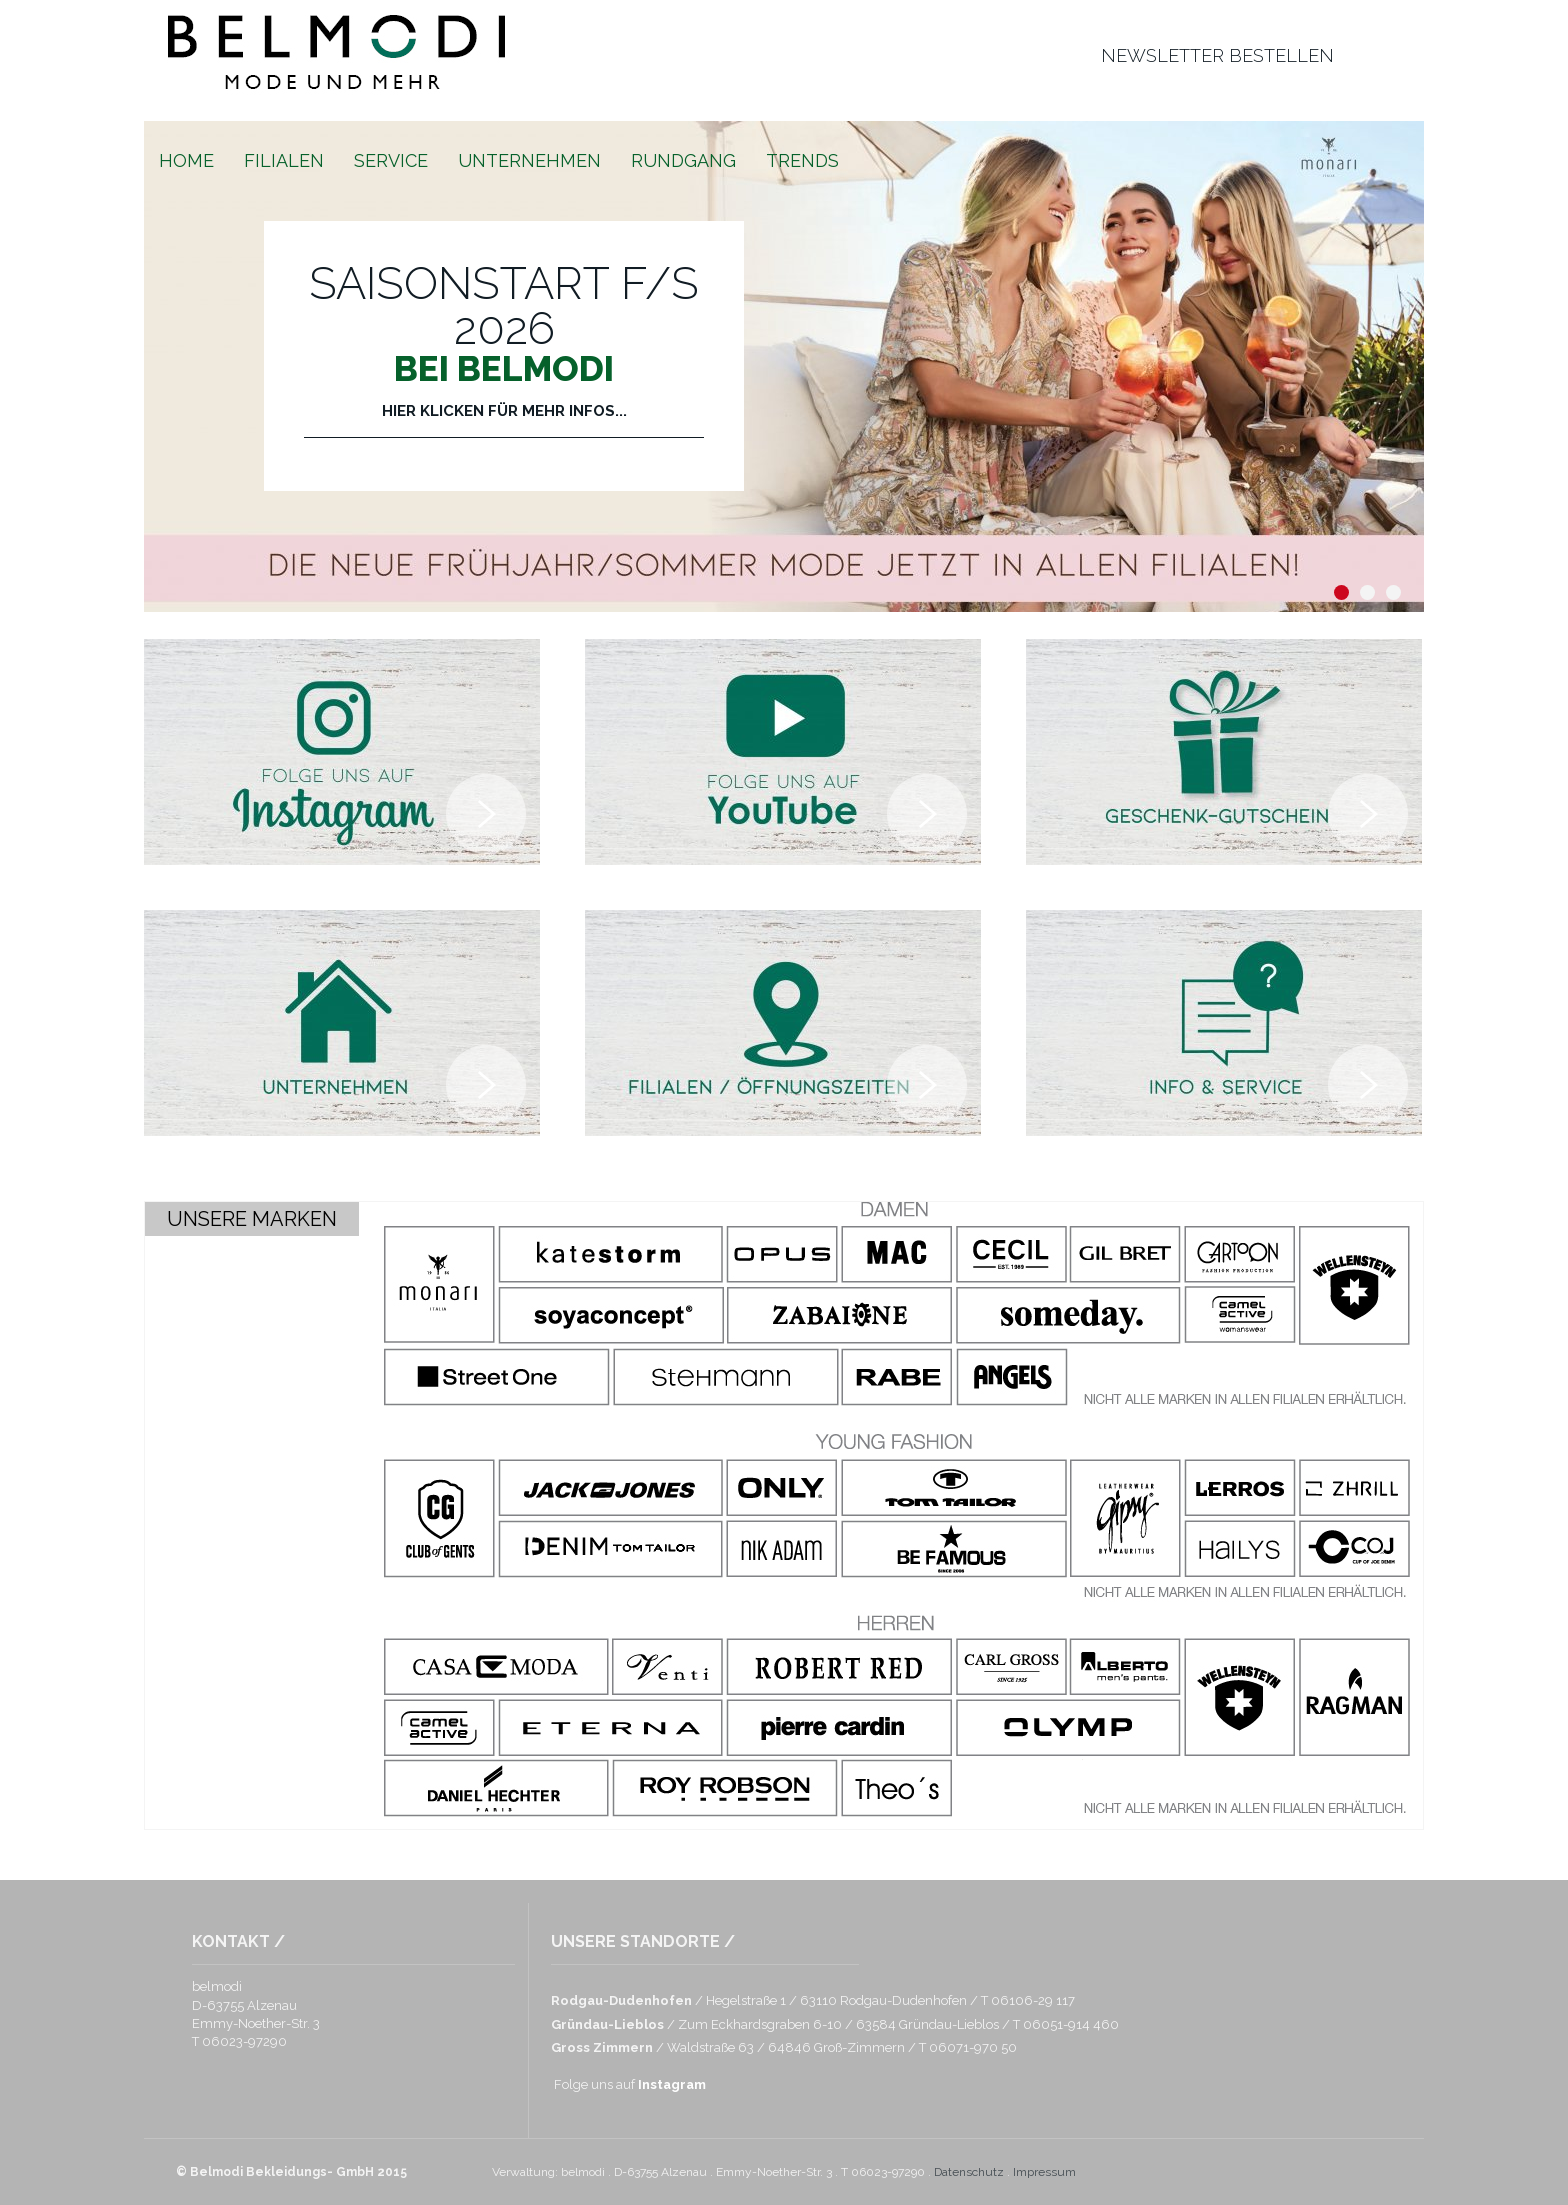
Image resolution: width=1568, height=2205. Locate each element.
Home (186, 160)
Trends (802, 160)
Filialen (284, 160)
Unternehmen (529, 160)
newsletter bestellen (1217, 55)
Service (391, 160)
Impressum (1044, 2172)
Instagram (672, 2084)
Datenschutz (969, 2172)
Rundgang (683, 160)
